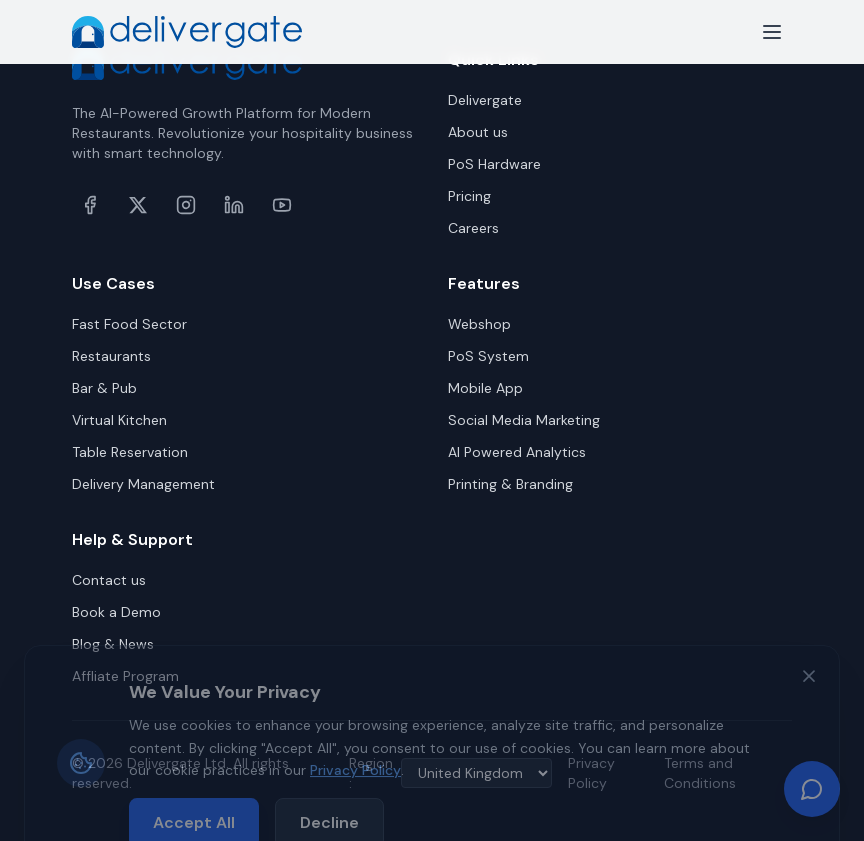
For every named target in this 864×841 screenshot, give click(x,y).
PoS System (488, 356)
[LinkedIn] (234, 205)
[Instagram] (186, 205)
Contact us (109, 580)
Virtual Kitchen (119, 420)
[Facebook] (90, 205)
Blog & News (113, 644)
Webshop (479, 324)
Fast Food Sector (129, 324)
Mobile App (485, 388)
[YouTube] (282, 205)
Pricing (469, 196)
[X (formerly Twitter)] (138, 205)
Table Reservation (130, 452)
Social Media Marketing (524, 420)
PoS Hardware (494, 164)
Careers (473, 228)
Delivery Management (143, 484)
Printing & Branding (510, 484)
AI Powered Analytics (517, 452)
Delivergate (485, 100)
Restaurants (111, 356)
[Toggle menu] (772, 32)
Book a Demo (116, 612)
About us (478, 132)
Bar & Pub (104, 388)
